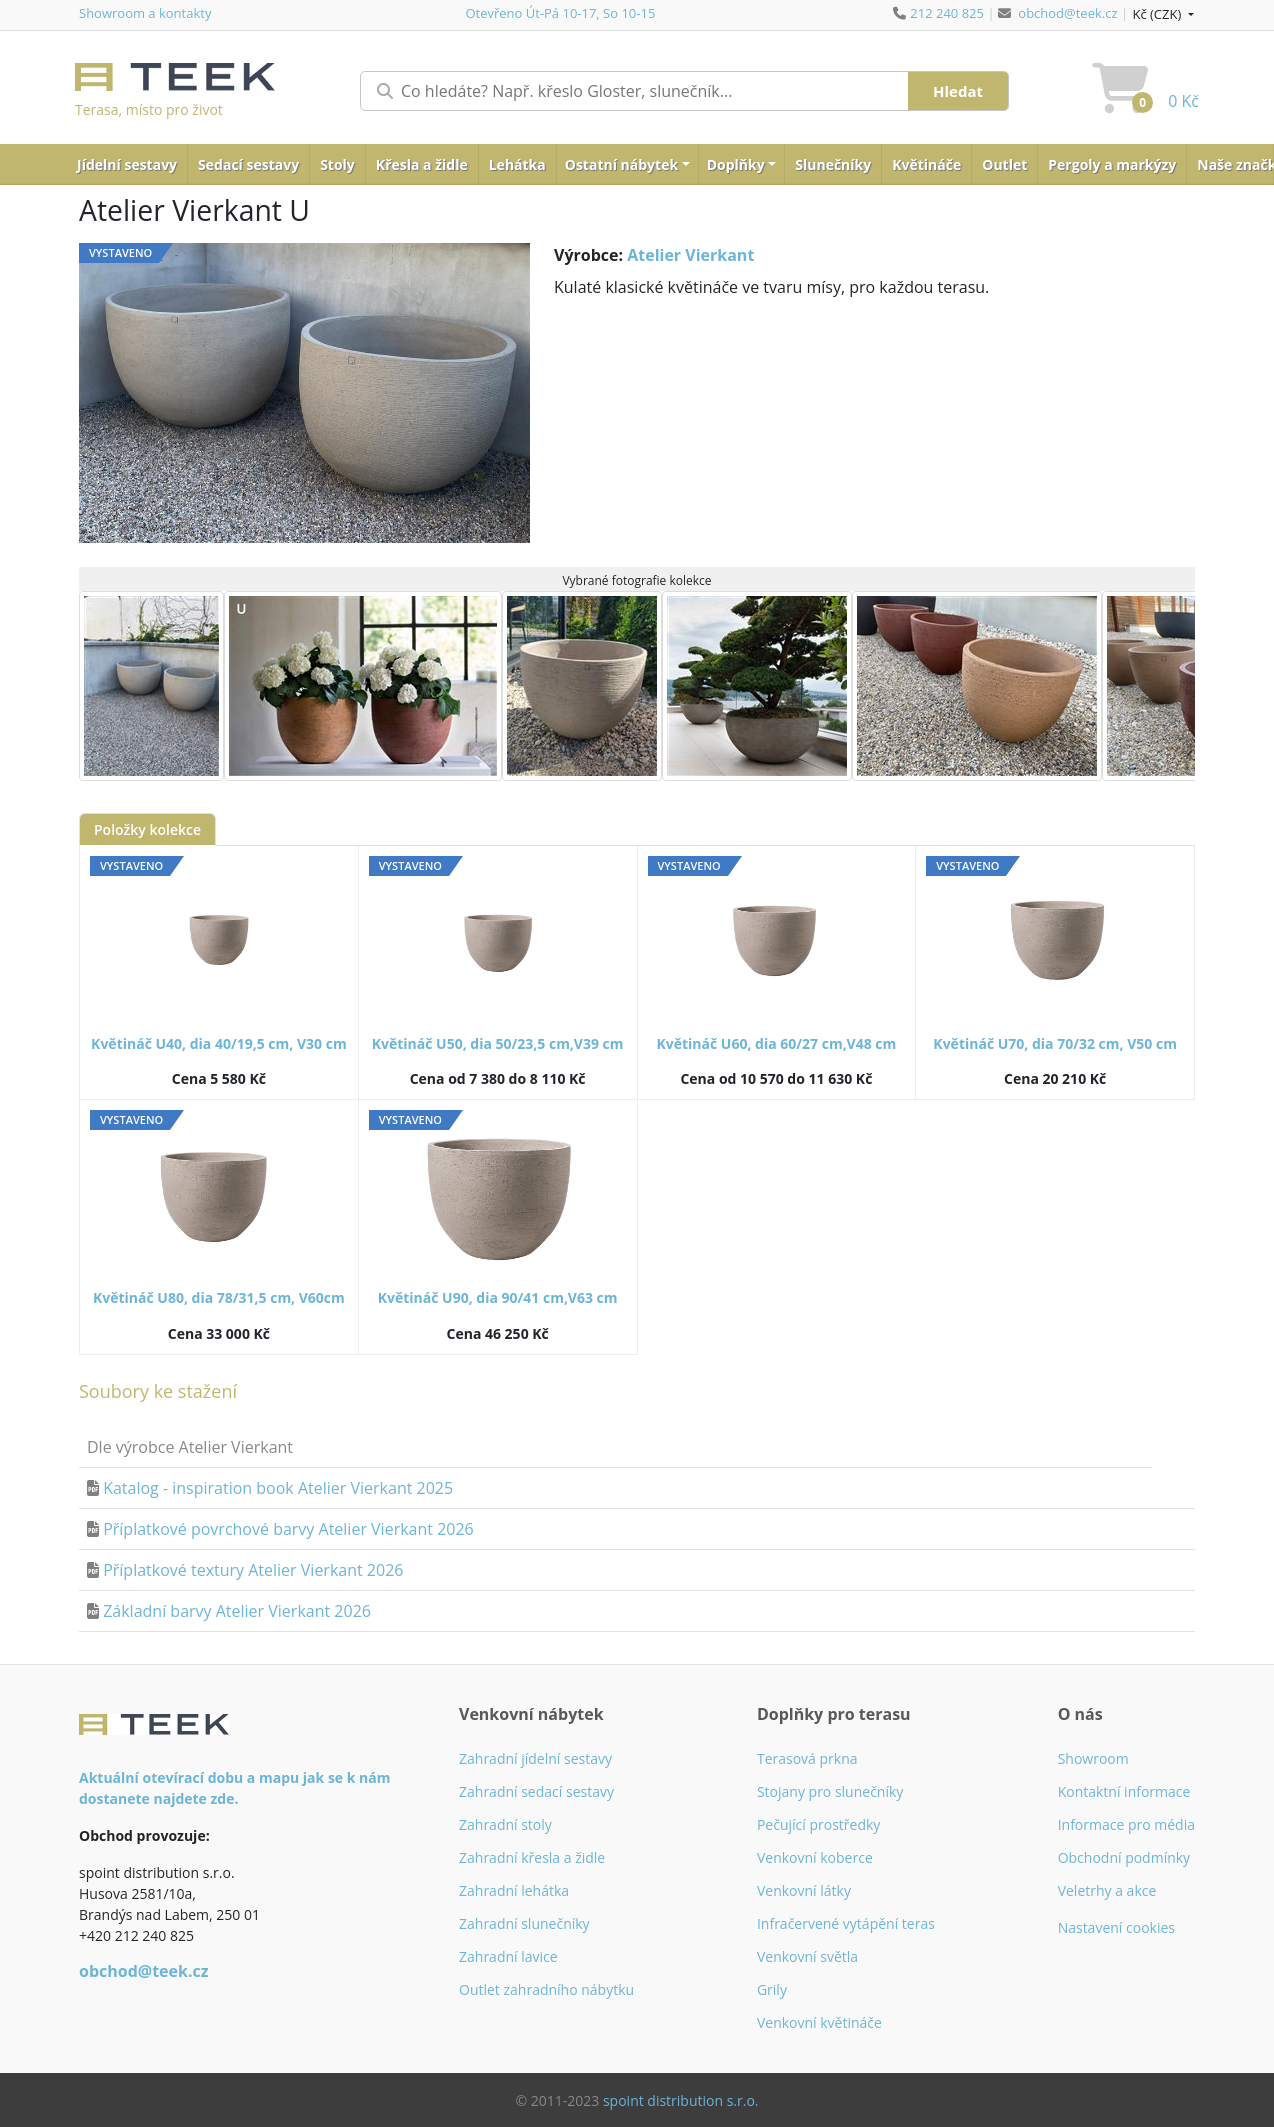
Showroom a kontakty (145, 13)
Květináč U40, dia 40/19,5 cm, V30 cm (219, 1043)
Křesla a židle (422, 164)
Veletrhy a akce (1107, 1890)
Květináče (926, 164)
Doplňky (736, 164)
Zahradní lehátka (514, 1890)
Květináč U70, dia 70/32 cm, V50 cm (1055, 1043)
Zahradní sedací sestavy (536, 1791)
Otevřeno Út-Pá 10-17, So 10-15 (560, 13)
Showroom (1093, 1758)
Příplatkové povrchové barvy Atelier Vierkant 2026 (288, 1529)
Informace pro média (1126, 1824)
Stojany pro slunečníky (830, 1791)
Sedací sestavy (248, 164)
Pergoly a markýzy (1112, 164)
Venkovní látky (804, 1890)
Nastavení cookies (1116, 1927)
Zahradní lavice (508, 1956)
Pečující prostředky (818, 1824)
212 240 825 (947, 13)
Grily (772, 1989)
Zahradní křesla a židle (532, 1857)
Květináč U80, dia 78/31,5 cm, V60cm (219, 1297)
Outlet (1004, 164)
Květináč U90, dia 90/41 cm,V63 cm (498, 1297)
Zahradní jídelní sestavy (535, 1758)
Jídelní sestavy (127, 164)
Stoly (337, 164)
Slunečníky (833, 164)
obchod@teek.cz (1067, 13)
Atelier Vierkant (690, 255)
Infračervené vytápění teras (846, 1923)
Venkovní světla (807, 1956)
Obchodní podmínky (1124, 1857)
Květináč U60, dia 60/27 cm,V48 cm (776, 1043)
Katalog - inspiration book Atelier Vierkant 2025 (278, 1488)
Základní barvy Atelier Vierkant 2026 (237, 1611)
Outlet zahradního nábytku (546, 1989)
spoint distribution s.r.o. (681, 2100)
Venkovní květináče (819, 2022)
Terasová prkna (807, 1758)
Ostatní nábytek (621, 164)
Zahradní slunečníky (524, 1923)
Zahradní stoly (505, 1824)
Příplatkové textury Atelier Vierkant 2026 (253, 1570)
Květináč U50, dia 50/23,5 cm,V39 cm (498, 1043)
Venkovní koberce (815, 1857)
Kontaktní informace (1124, 1791)
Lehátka (517, 164)
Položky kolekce (147, 829)
